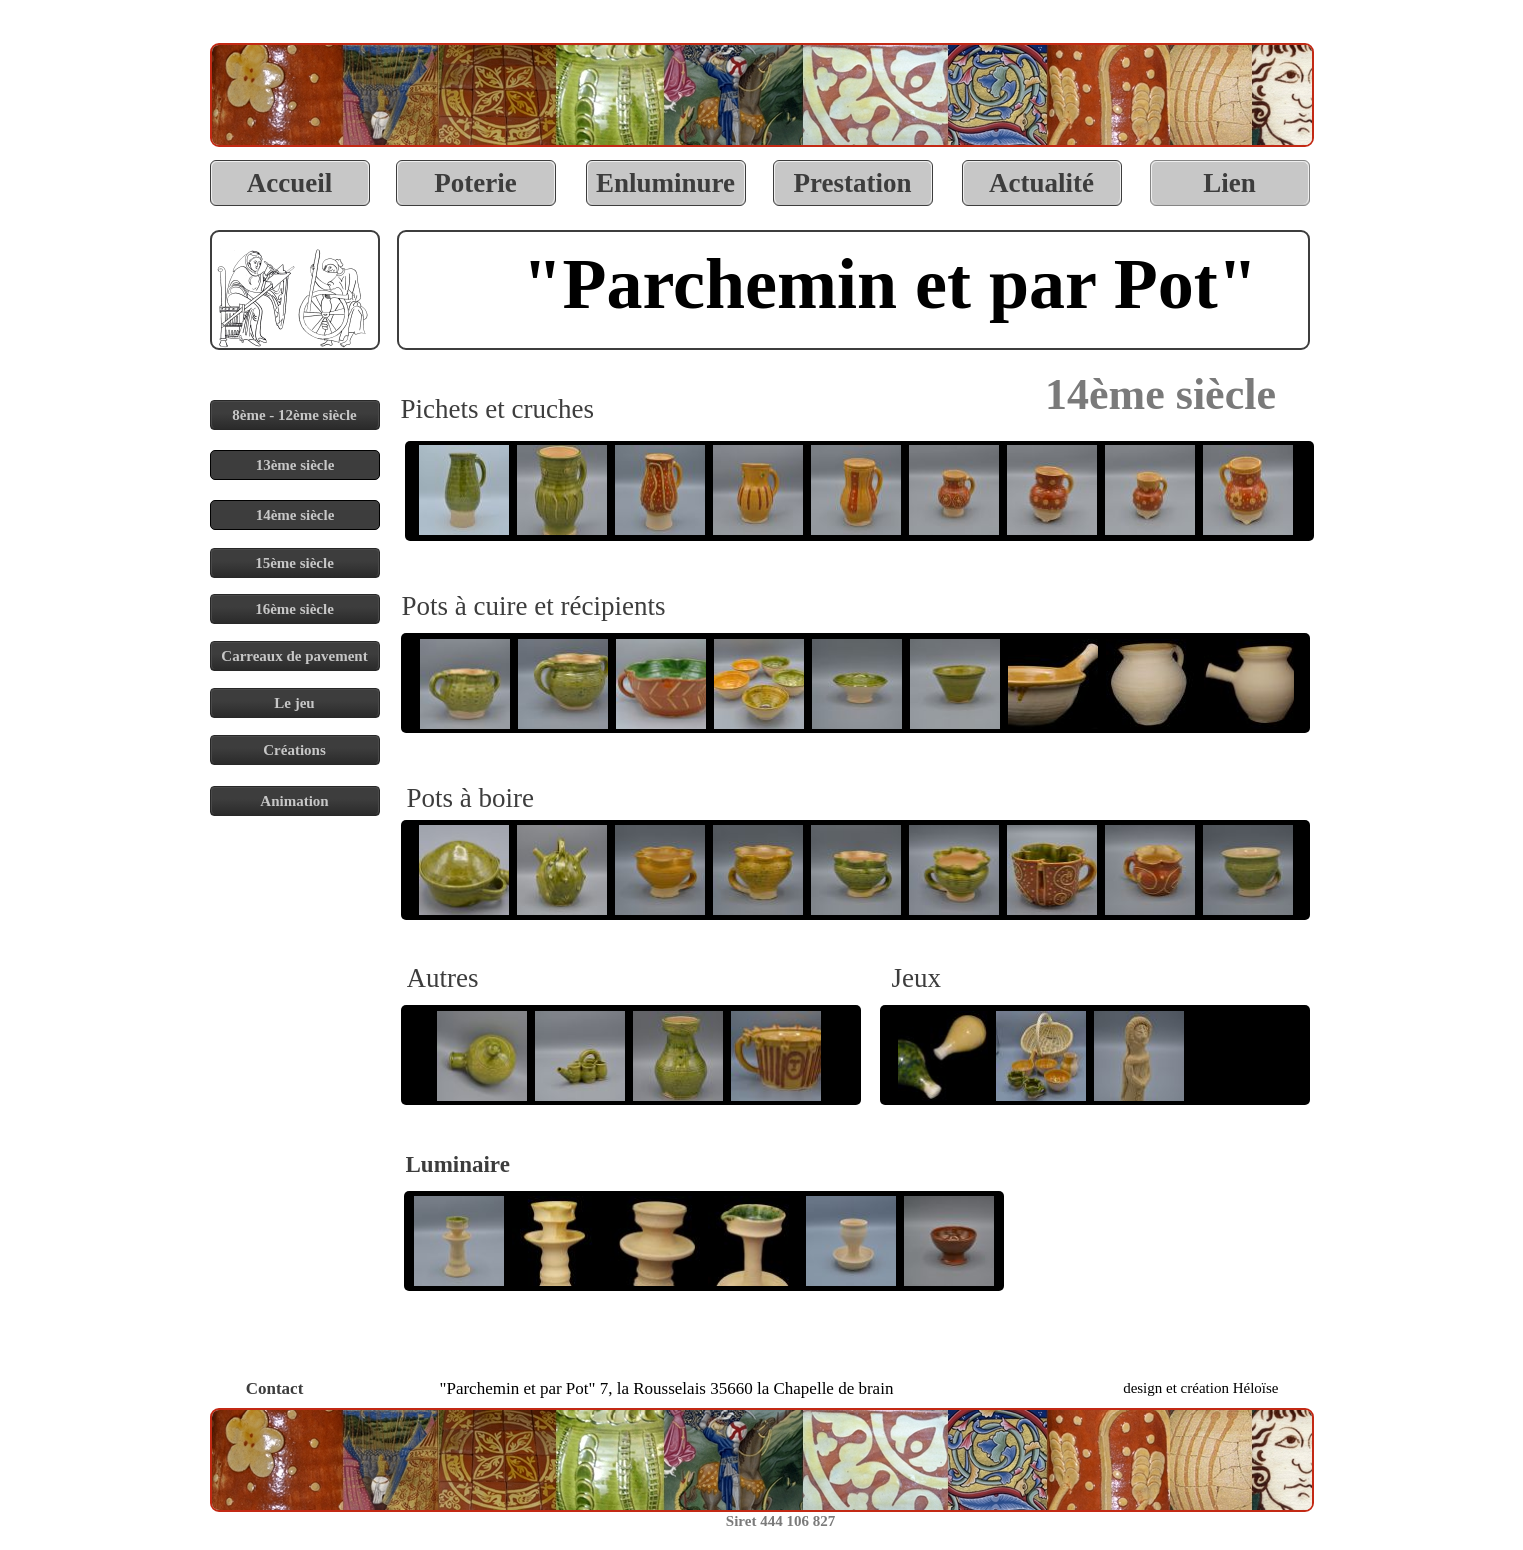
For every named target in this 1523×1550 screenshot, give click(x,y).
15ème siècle (294, 563)
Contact (275, 1388)
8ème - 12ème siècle (294, 415)
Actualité (1041, 183)
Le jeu (294, 703)
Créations (294, 750)
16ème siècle (294, 609)
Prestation (853, 183)
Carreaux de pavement (294, 656)
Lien (1229, 183)
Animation (294, 801)
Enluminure (665, 183)
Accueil (289, 183)
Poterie (475, 183)
